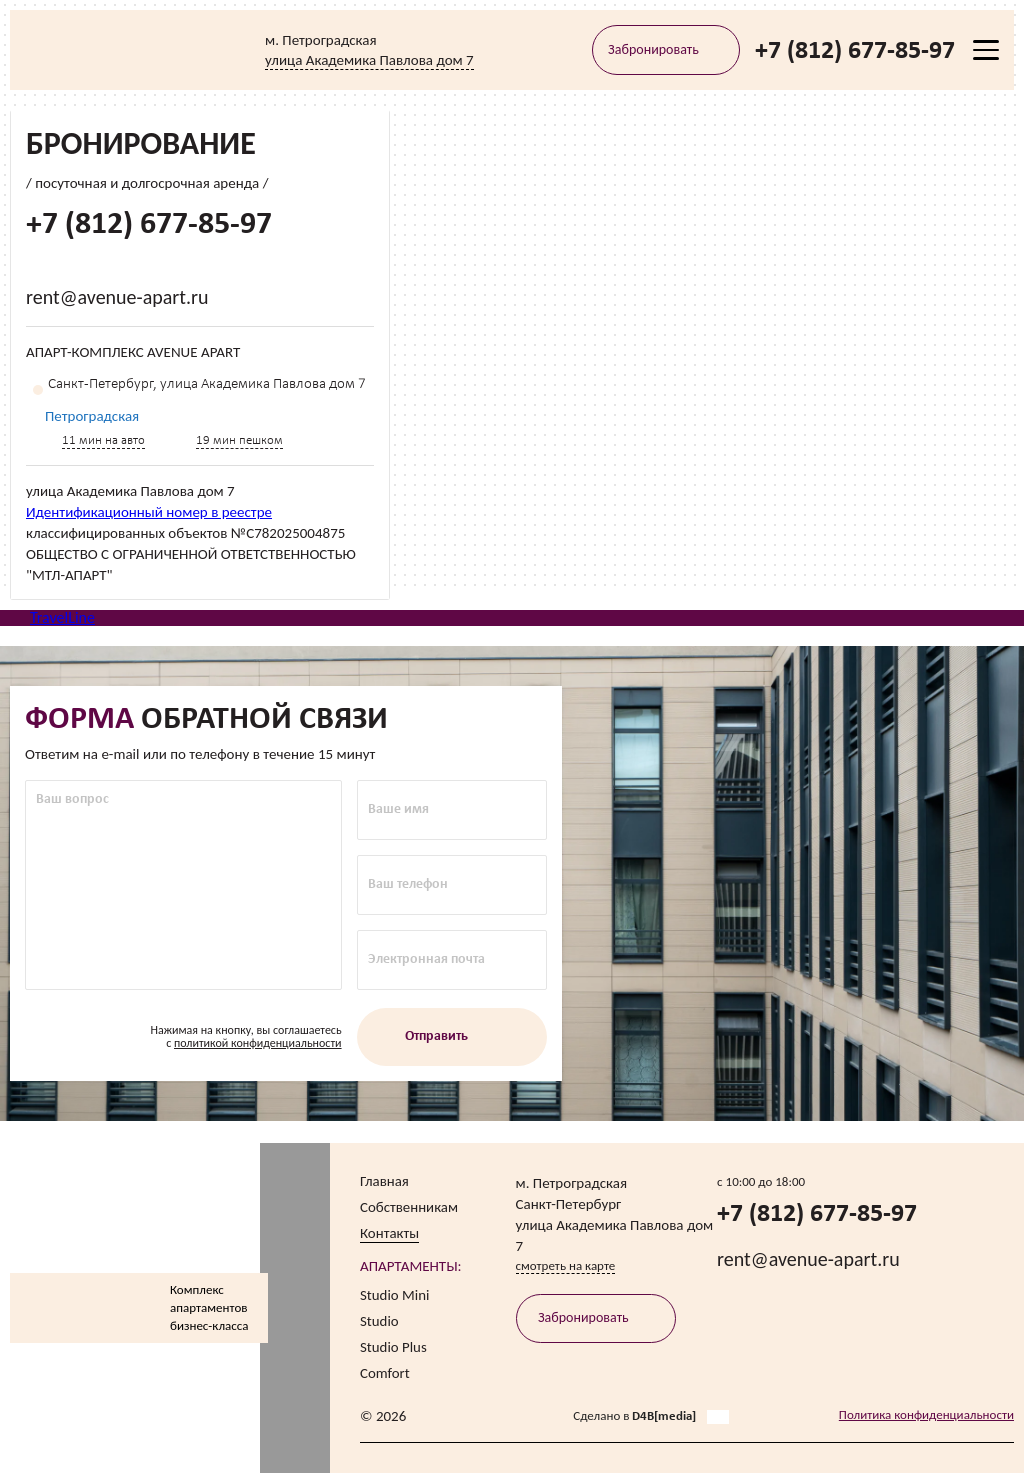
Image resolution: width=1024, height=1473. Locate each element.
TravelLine (62, 617)
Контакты (390, 1233)
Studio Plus (393, 1347)
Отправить (452, 1038)
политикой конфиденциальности (258, 1044)
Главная (384, 1181)
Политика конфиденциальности (926, 1414)
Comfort (385, 1373)
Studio (379, 1321)
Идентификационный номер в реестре (149, 511)
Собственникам (409, 1207)
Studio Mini (395, 1295)
